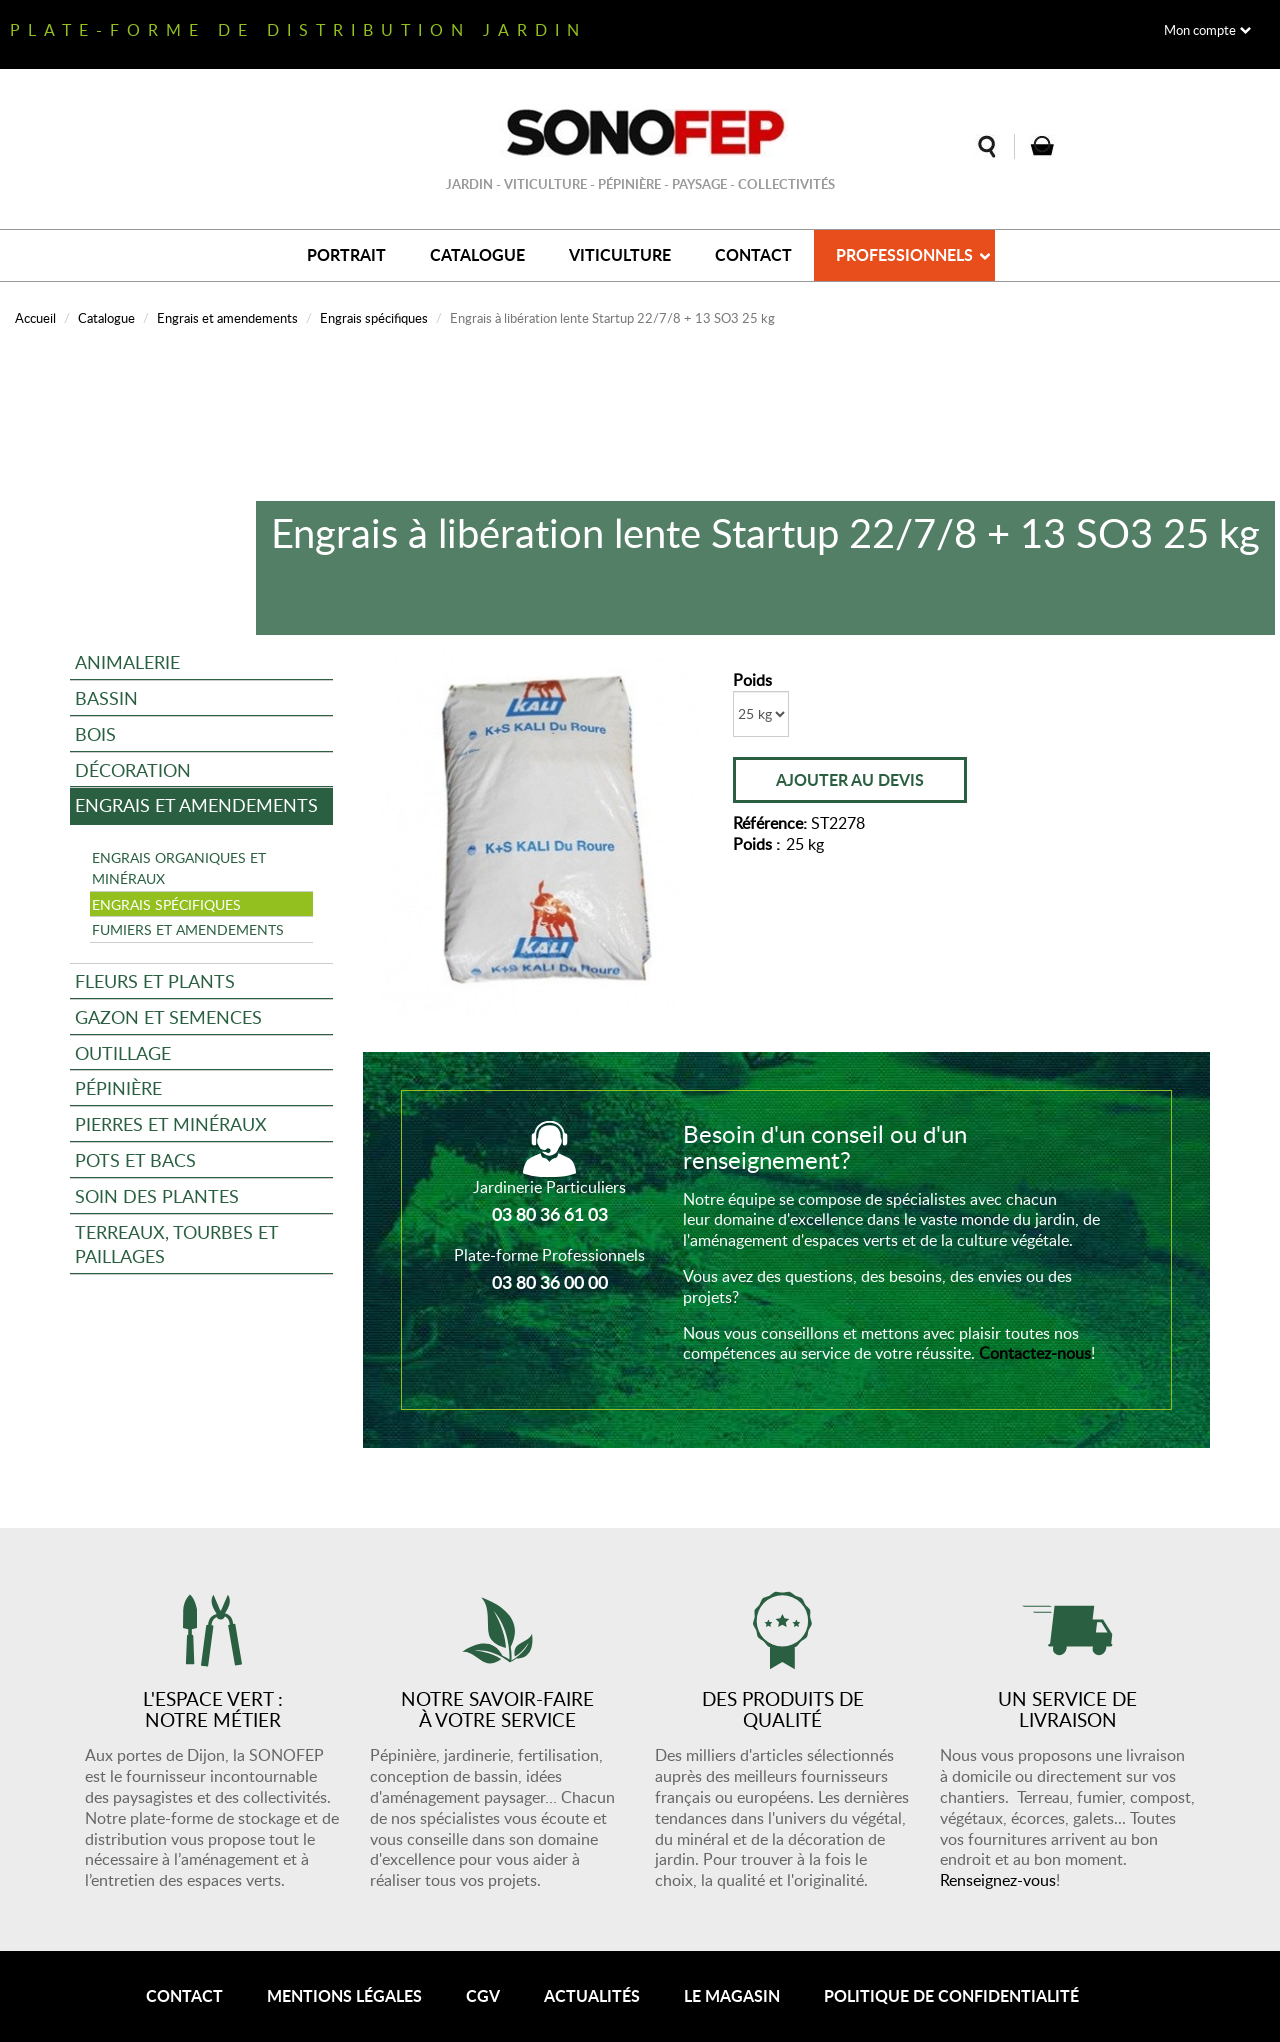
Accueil (35, 318)
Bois (95, 733)
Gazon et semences (168, 1016)
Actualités (592, 1995)
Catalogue (477, 254)
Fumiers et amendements (188, 929)
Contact (753, 254)
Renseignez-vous (998, 1880)
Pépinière (118, 1087)
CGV (483, 1995)
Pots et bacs (135, 1159)
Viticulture (620, 254)
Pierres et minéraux (171, 1123)
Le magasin (732, 1995)
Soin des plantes (157, 1195)
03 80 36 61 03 (550, 1214)
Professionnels (904, 254)
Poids (752, 680)
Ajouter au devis (850, 779)
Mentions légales (344, 1995)
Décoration (133, 769)
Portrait (346, 254)
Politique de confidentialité (951, 1995)
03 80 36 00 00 (550, 1282)
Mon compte (1200, 30)
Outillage (123, 1052)
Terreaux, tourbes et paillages (177, 1243)
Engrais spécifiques (374, 318)
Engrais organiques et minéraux (179, 867)
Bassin (106, 697)
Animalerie (127, 661)
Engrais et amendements (227, 318)
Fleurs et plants (155, 980)
